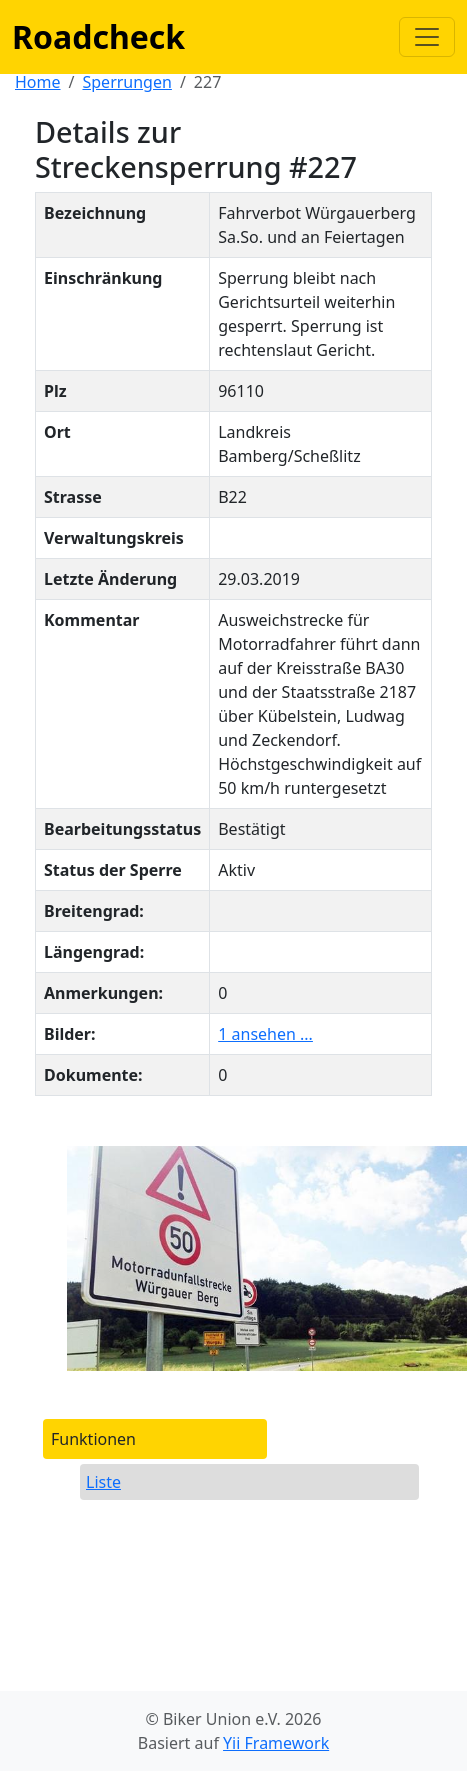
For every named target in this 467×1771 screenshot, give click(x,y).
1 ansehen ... (265, 1034)
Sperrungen (126, 82)
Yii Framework (276, 1743)
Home (38, 82)
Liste (103, 1482)
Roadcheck (98, 36)
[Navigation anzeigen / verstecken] (427, 37)
